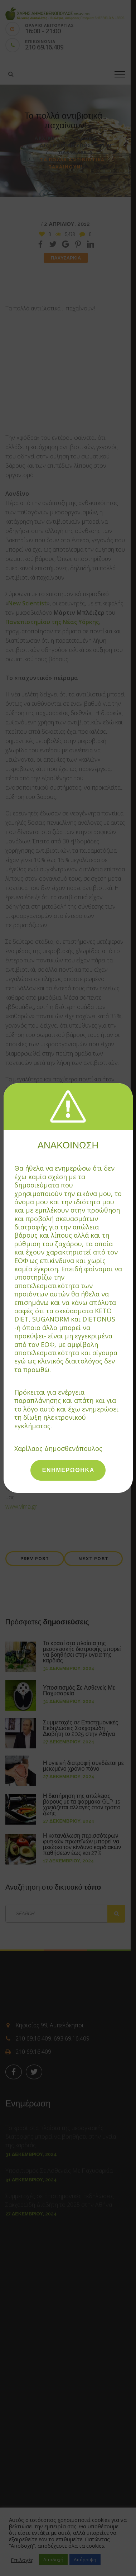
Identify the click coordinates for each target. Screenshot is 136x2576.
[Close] (129, 1086)
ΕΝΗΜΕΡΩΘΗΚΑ (68, 1470)
